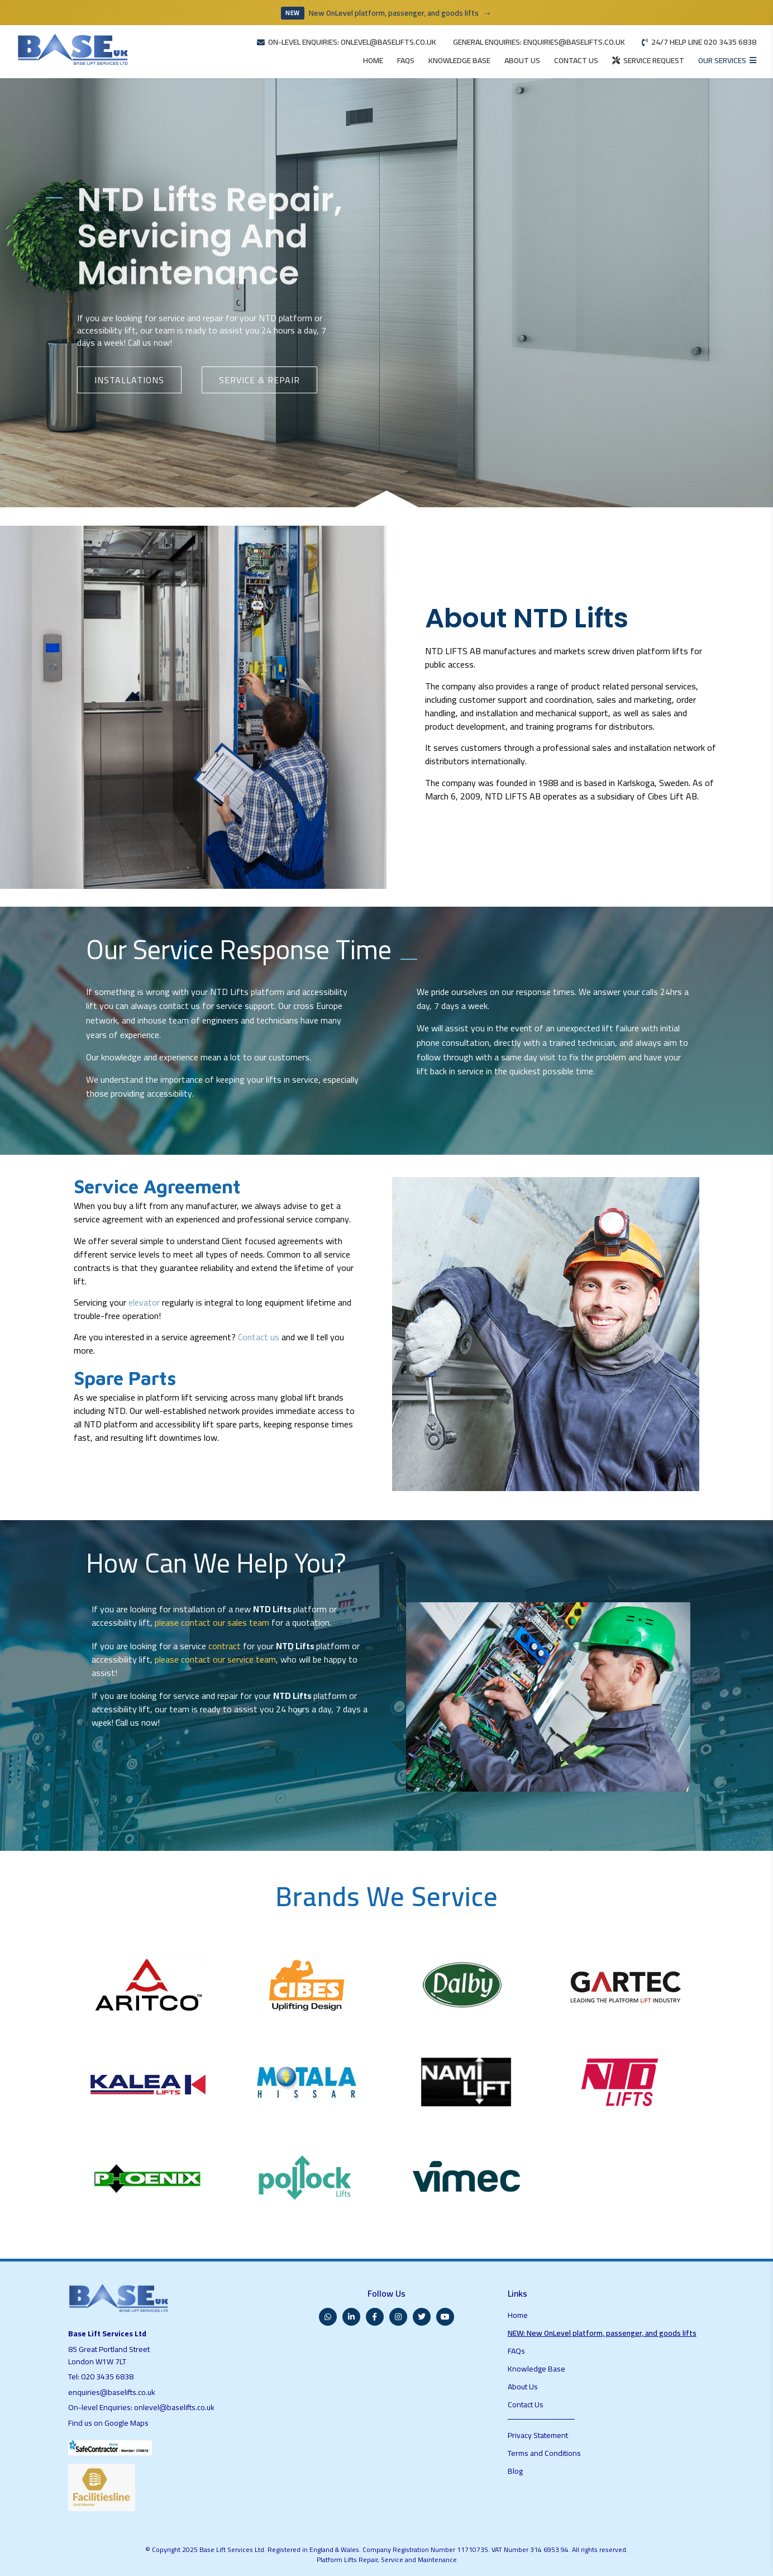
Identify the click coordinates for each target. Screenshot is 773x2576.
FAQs (516, 2351)
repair (213, 323)
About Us (523, 2386)
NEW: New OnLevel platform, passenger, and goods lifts (602, 2333)
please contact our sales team (212, 1622)
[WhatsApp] (328, 2317)
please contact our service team (215, 1659)
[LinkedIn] (351, 2317)
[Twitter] (422, 2317)
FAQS (405, 60)
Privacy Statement (538, 2435)
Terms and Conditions (544, 2453)
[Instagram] (398, 2317)
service (172, 323)
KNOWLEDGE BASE (459, 60)
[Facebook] (375, 2317)
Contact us (258, 1337)
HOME (373, 60)
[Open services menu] (727, 60)
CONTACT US (576, 60)
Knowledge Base (536, 2368)
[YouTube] (445, 2317)
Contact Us (525, 2404)
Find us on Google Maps (108, 2423)
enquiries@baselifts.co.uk (111, 2392)
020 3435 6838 (107, 2376)
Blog (515, 2471)
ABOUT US (522, 60)
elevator (144, 1302)
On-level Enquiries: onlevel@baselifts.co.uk (141, 2407)
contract (224, 1645)
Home (518, 2315)
